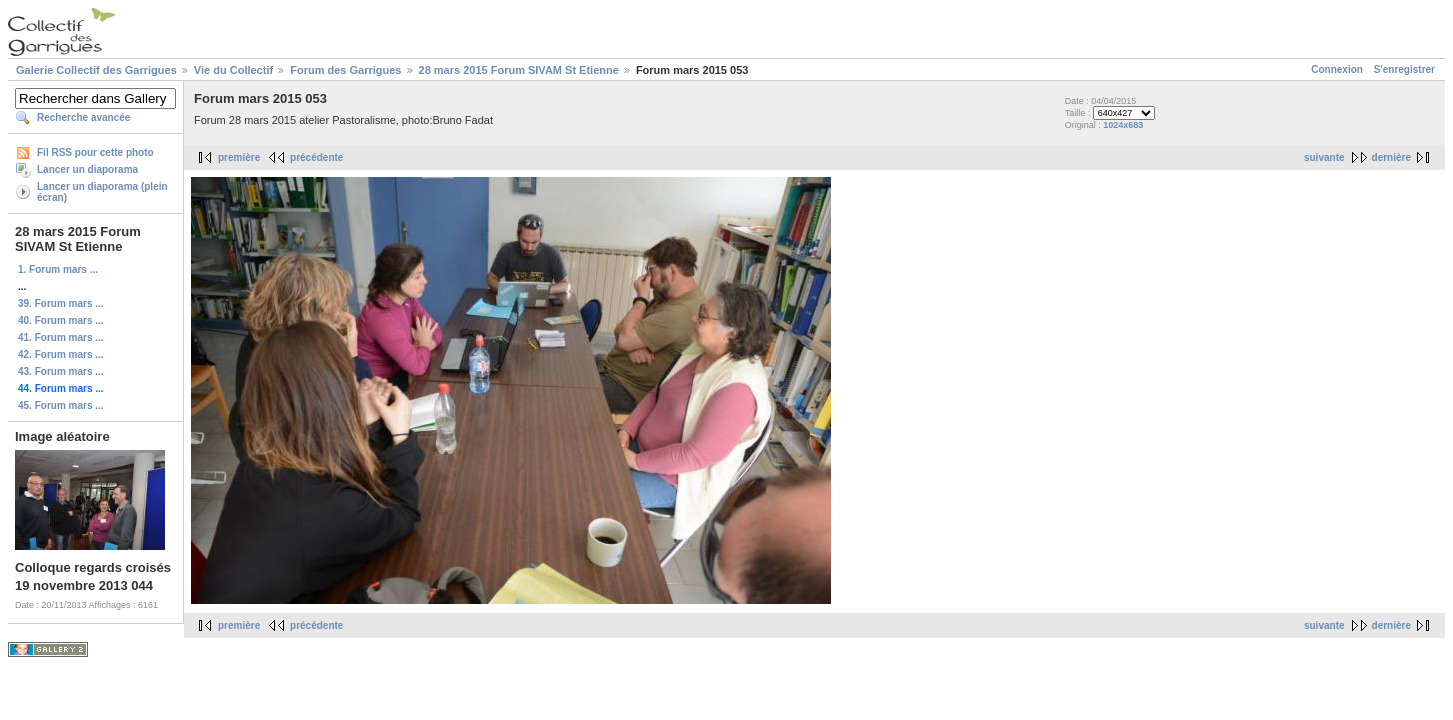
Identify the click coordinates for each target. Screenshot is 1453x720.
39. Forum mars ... (61, 303)
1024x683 (1123, 125)
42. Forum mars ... (61, 354)
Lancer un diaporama (87, 169)
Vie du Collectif (233, 70)
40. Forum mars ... (61, 320)
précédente (316, 157)
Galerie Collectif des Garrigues (96, 70)
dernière (1391, 157)
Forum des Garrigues (345, 70)
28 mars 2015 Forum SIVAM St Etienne (519, 70)
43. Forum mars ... (61, 371)
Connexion (1337, 69)
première (239, 157)
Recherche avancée (83, 117)
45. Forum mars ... (61, 405)
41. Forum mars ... (61, 337)
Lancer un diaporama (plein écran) (102, 192)
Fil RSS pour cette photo (95, 152)
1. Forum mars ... (58, 269)
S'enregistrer (1404, 69)
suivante (1324, 157)
